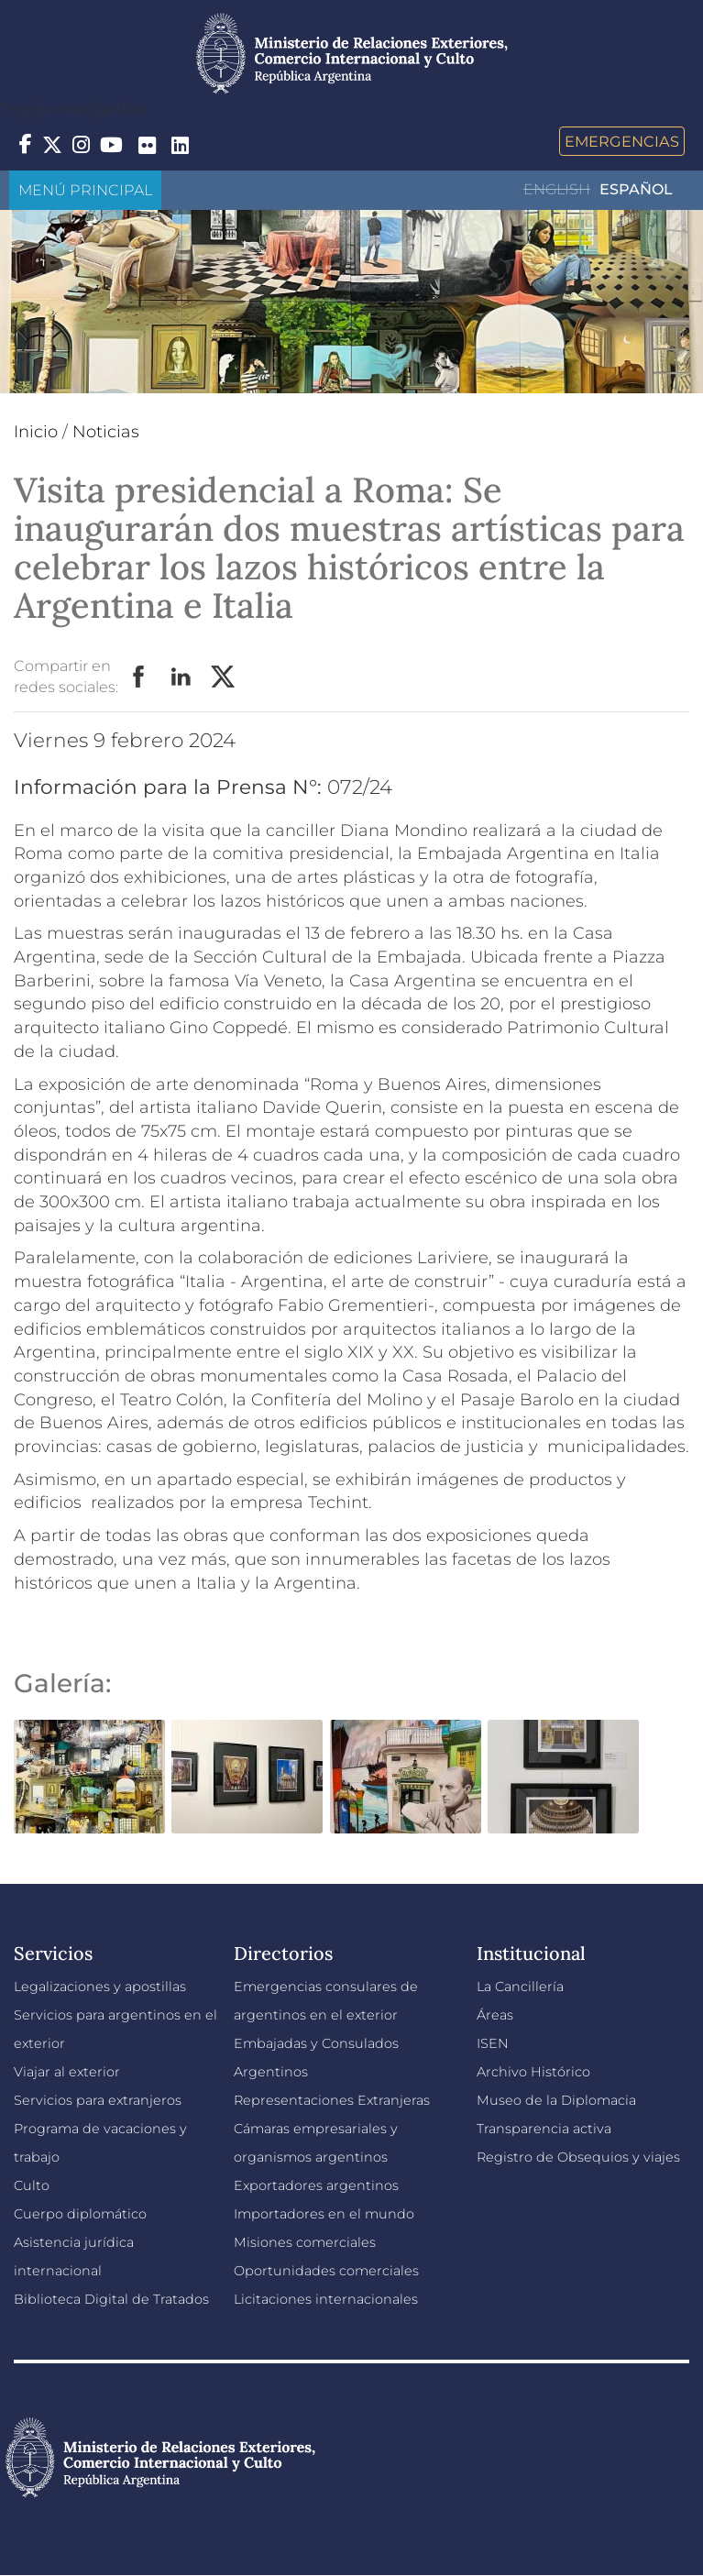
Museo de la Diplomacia (556, 2100)
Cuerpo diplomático (80, 2214)
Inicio (36, 432)
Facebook (139, 677)
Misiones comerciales (305, 2242)
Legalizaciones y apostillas (100, 1986)
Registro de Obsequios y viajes (578, 2157)
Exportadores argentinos (316, 2185)
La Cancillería (520, 1986)
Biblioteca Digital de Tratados (111, 2299)
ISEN (493, 2043)
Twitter (223, 677)
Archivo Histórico (533, 2072)
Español (636, 189)
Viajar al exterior (67, 2072)
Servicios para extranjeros (97, 2100)
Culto (31, 2185)
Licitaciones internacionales (326, 2299)
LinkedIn (181, 677)
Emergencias (622, 141)
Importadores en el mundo (324, 2214)
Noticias (105, 432)
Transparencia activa (544, 2128)
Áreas (495, 2015)
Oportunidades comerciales (326, 2270)
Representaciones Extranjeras (332, 2100)
